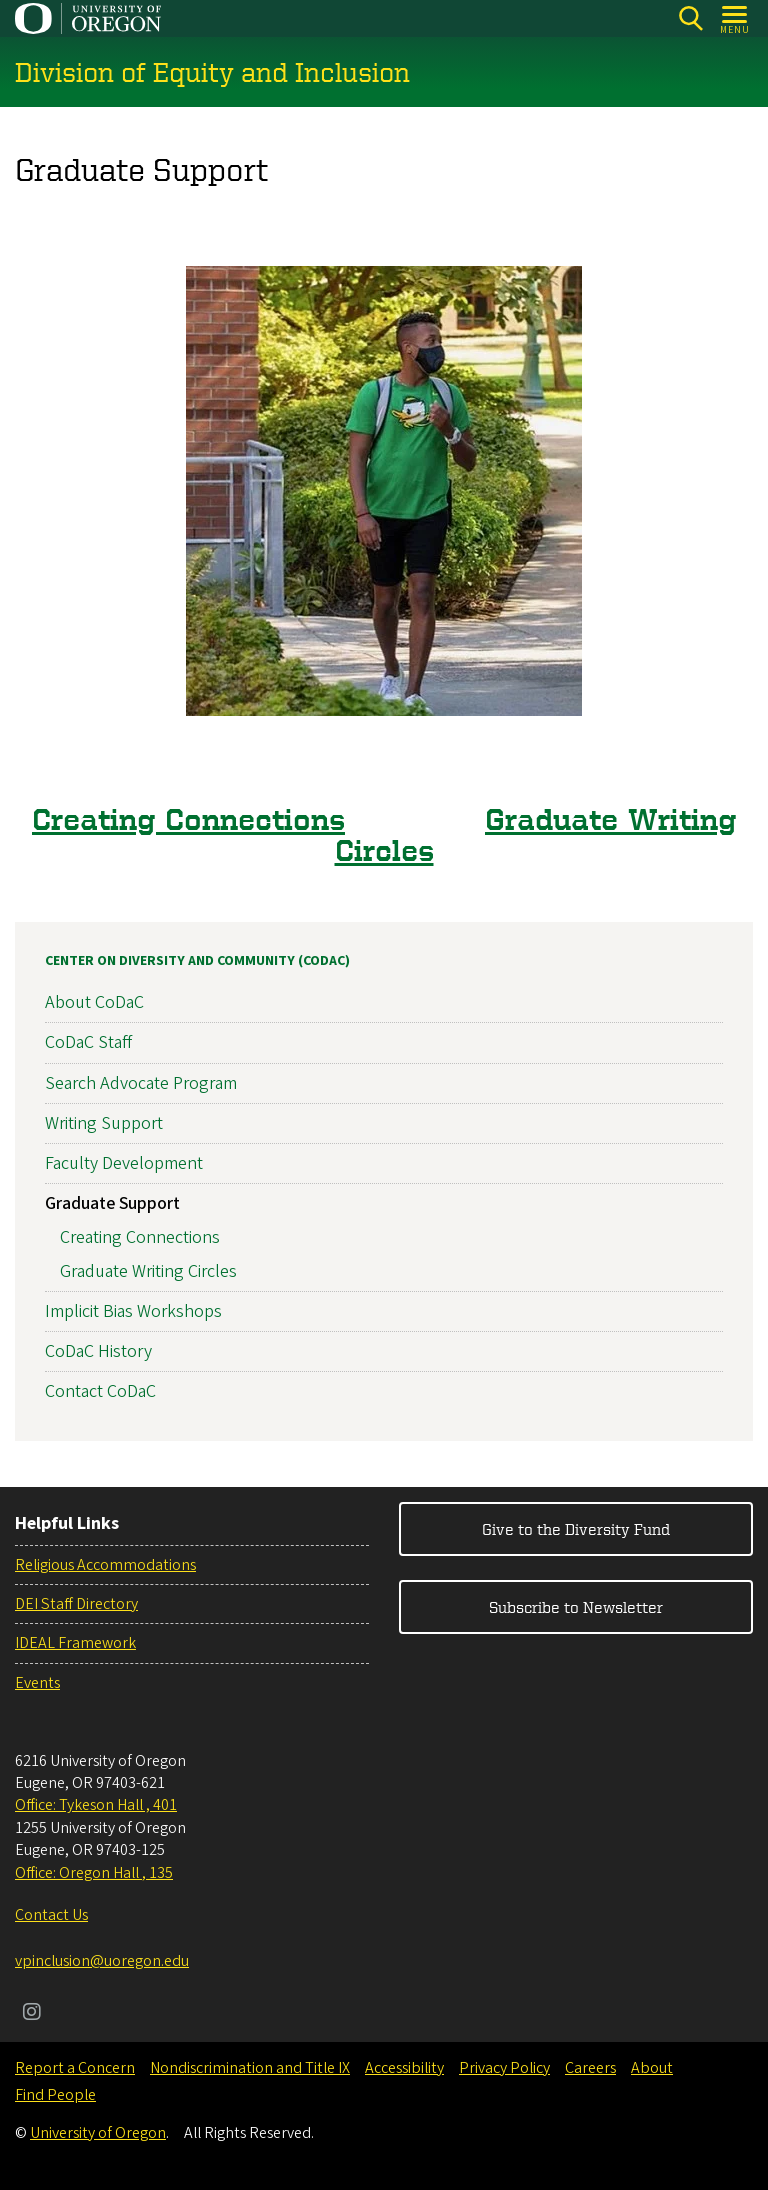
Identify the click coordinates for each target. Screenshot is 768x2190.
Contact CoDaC (100, 1391)
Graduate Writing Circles (536, 835)
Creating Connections (188, 819)
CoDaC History (98, 1351)
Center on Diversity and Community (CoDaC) (197, 961)
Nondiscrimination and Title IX (250, 2068)
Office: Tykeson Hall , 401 (96, 1805)
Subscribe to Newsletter (576, 1607)
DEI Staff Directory (76, 1604)
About (652, 2068)
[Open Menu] (735, 18)
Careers (590, 2068)
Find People (55, 2095)
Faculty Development (124, 1163)
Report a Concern (75, 2068)
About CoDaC (94, 1002)
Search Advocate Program (141, 1083)
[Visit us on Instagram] (32, 2014)
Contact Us (51, 1915)
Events (37, 1683)
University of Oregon (98, 2133)
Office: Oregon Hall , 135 (94, 1873)
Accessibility (404, 2068)
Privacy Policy (504, 2068)
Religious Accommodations (105, 1565)
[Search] (690, 18)
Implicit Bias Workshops (133, 1311)
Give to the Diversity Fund (576, 1529)
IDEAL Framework (75, 1643)
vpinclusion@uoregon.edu (102, 1961)
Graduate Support (112, 1203)
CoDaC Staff (88, 1042)
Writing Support (104, 1123)
